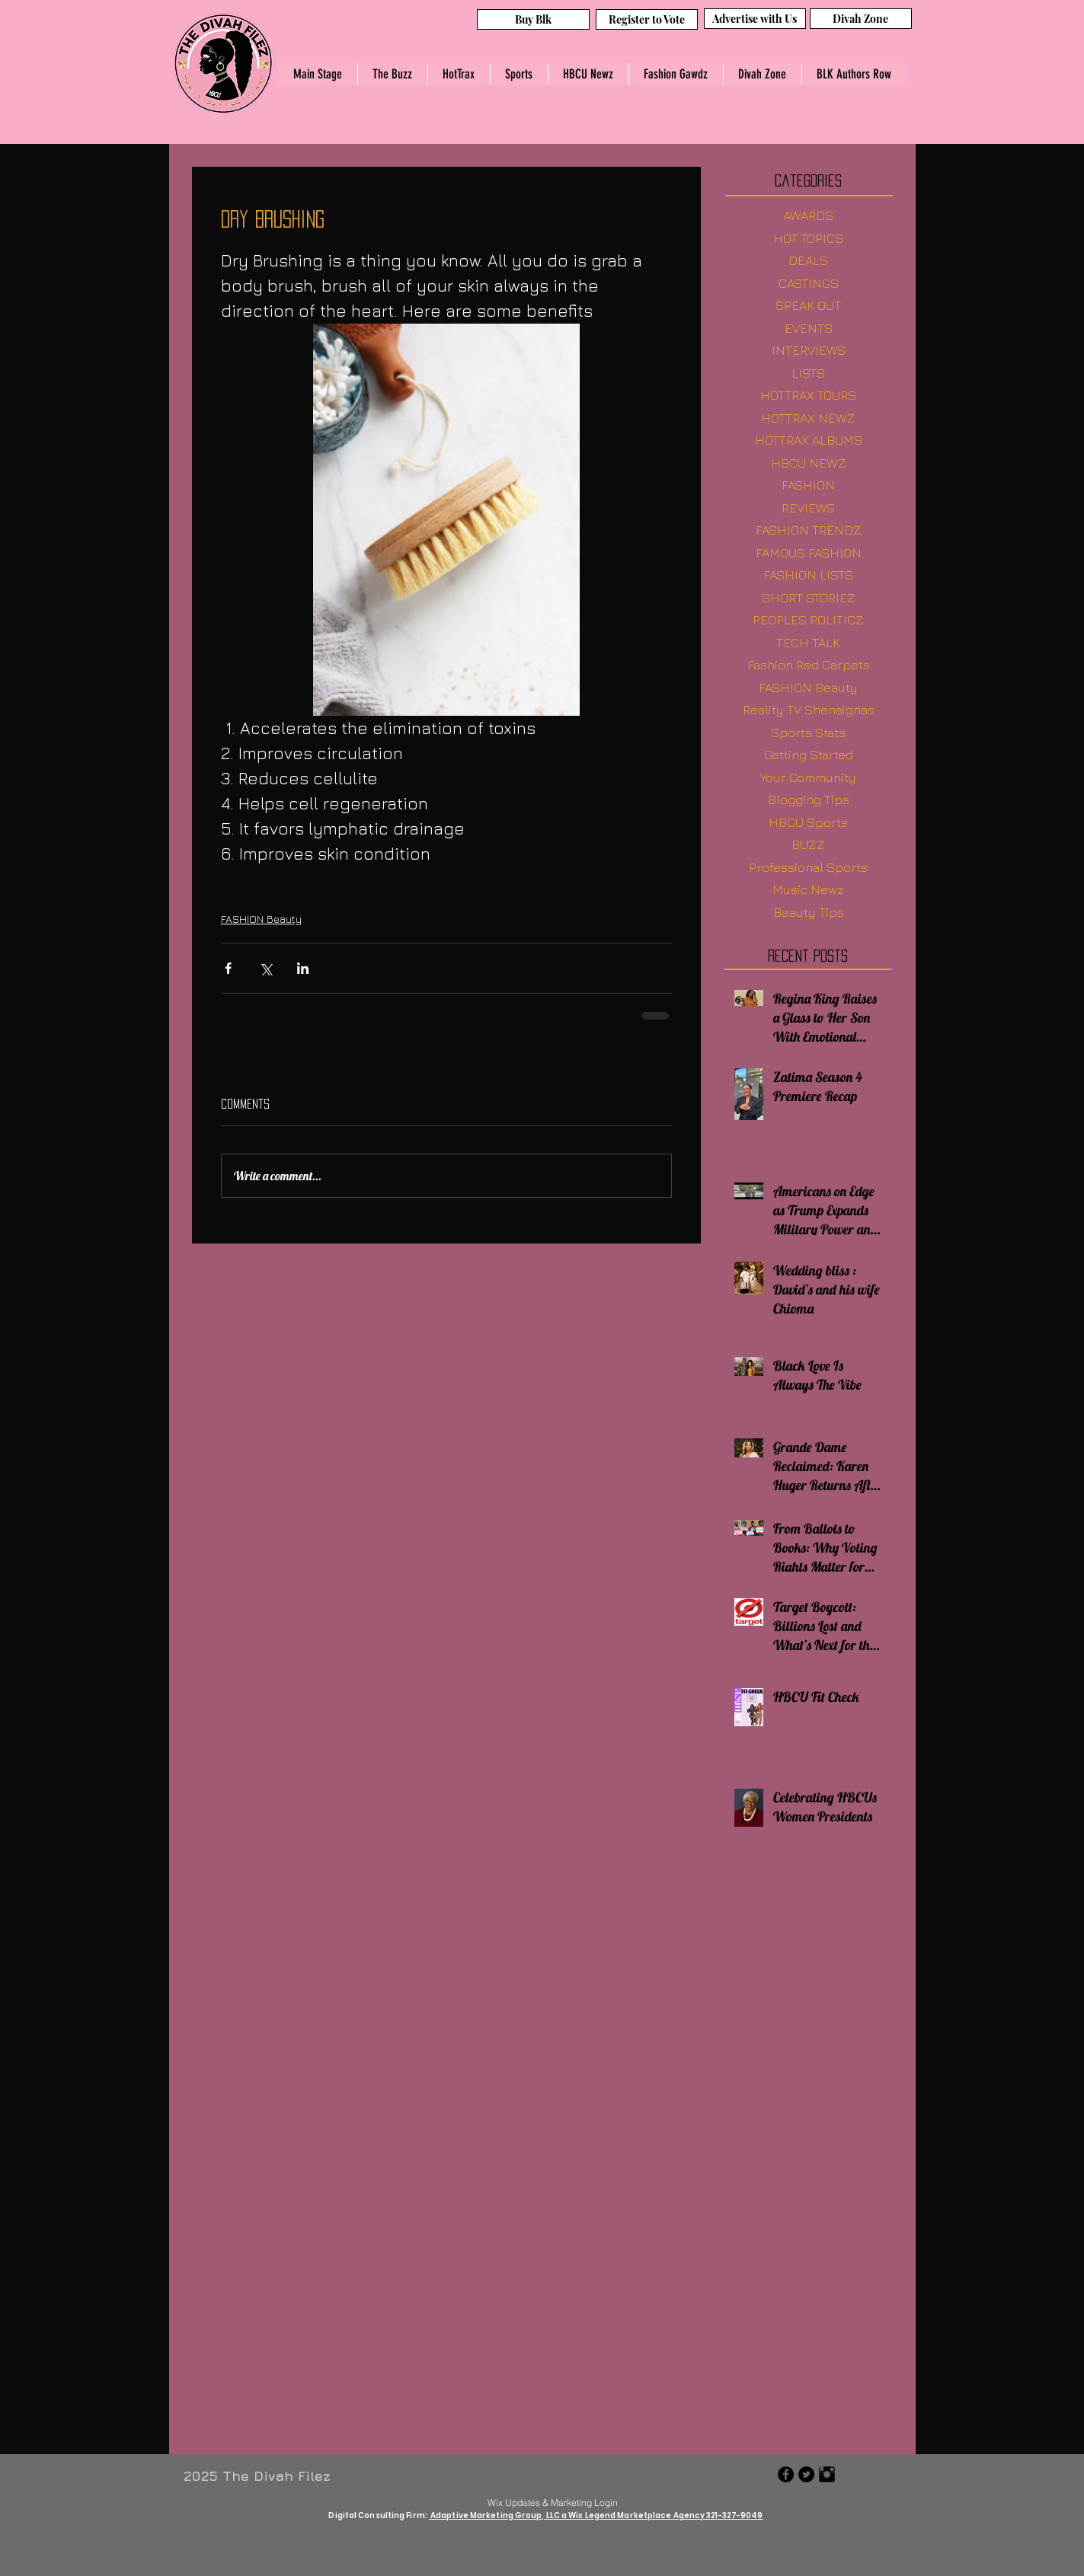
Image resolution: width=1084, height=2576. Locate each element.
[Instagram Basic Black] (827, 2474)
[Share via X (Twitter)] (265, 968)
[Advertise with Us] (755, 18)
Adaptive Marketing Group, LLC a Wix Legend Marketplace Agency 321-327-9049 (596, 2515)
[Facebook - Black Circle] (786, 2474)
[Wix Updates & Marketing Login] (553, 2502)
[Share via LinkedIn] (303, 968)
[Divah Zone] (861, 18)
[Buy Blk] (533, 19)
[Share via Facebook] (228, 968)
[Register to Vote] (647, 19)
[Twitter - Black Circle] (806, 2474)
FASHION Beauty (261, 918)
